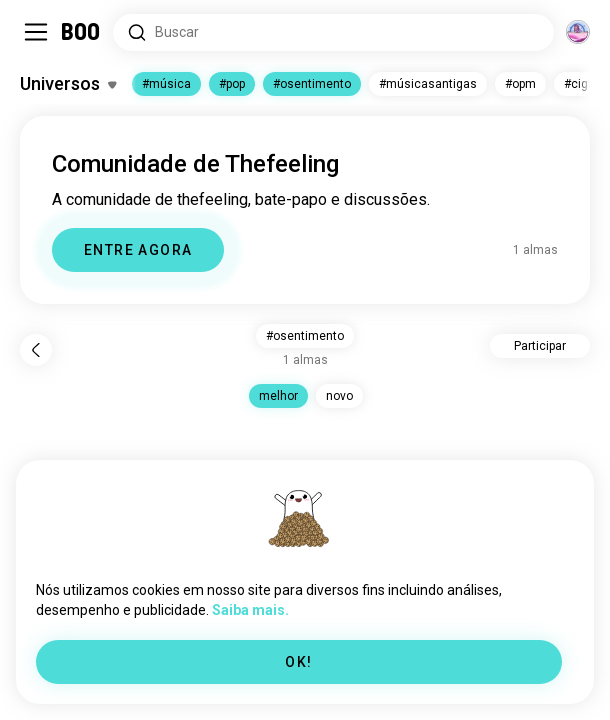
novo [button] (339, 396)
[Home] (81, 32)
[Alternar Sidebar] (36, 32)
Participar (540, 346)
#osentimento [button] (305, 336)
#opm (520, 84)
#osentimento (312, 84)
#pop (232, 84)
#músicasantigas (428, 84)
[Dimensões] (578, 32)
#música (166, 84)
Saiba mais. (250, 610)
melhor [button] (278, 396)
